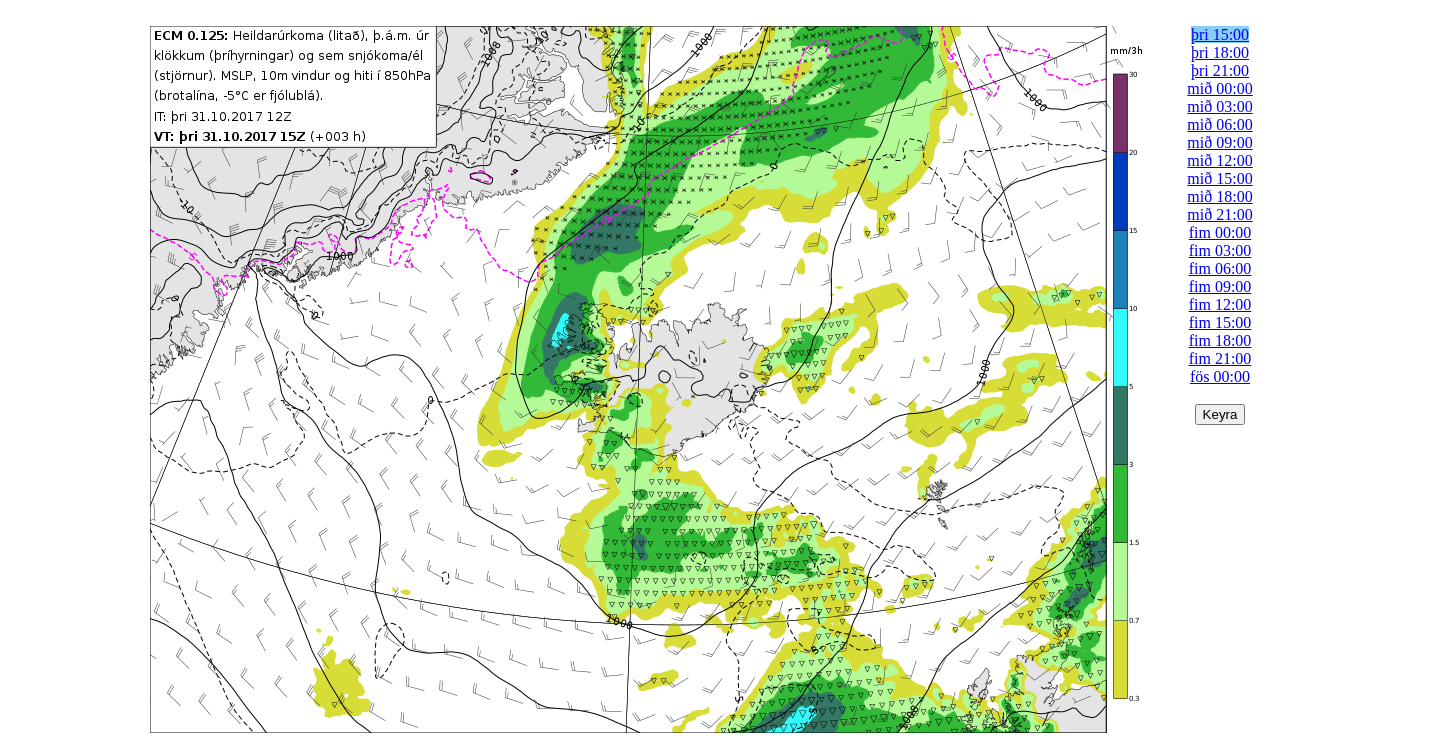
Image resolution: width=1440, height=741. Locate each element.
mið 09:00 (1219, 142)
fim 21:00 (1220, 358)
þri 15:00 (1220, 34)
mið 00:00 (1219, 88)
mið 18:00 (1219, 196)
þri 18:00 (1220, 52)
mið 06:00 (1219, 124)
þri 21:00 (1220, 70)
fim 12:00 (1220, 304)
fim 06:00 (1220, 268)
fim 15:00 (1220, 322)
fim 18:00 (1220, 340)
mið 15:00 (1219, 178)
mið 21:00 (1219, 214)
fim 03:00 (1220, 250)
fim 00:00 (1220, 232)
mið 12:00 (1219, 160)
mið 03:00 (1219, 106)
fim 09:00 (1220, 286)
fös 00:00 (1220, 376)
